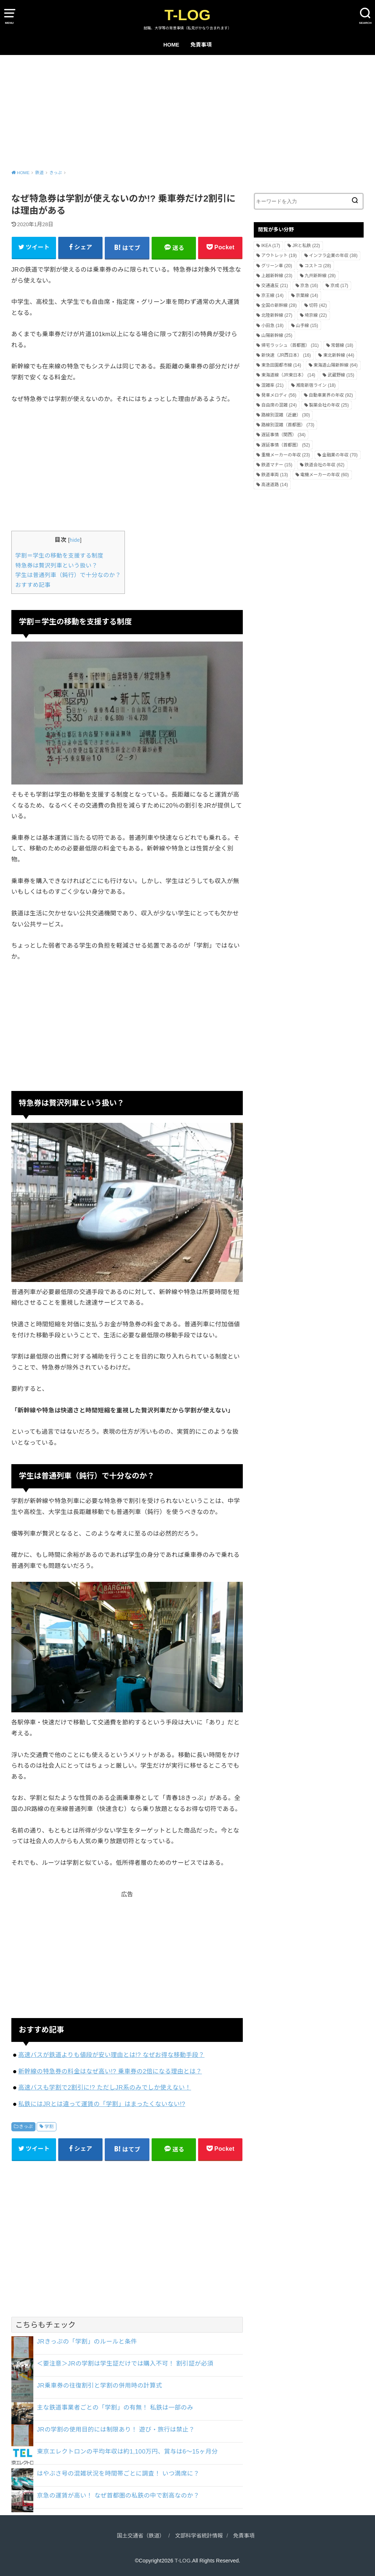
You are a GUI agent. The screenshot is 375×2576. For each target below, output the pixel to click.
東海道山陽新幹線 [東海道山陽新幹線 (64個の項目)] (335, 365)
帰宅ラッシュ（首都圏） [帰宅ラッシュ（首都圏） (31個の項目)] (290, 345)
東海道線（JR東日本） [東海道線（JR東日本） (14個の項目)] (288, 375)
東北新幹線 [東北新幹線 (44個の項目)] (338, 355)
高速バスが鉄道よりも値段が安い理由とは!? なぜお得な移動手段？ (111, 2054)
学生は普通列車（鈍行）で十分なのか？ (68, 575)
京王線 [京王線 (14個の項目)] (272, 295)
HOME (171, 45)
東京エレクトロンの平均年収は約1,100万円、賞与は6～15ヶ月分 (127, 2451)
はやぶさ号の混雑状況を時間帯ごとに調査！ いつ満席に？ (118, 2473)
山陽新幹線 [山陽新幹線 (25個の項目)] (276, 335)
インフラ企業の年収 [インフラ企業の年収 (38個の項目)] (333, 255)
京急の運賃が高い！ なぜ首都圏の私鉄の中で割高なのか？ (118, 2495)
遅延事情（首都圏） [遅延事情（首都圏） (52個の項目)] (285, 445)
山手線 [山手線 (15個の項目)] (307, 325)
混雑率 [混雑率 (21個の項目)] (272, 385)
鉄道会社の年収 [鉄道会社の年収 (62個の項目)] (325, 464)
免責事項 (201, 45)
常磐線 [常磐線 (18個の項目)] (342, 345)
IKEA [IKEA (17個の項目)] (270, 245)
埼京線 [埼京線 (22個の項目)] (316, 315)
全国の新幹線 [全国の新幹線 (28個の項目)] (279, 305)
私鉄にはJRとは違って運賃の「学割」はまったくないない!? (101, 2104)
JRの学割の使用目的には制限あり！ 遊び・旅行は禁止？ (116, 2429)
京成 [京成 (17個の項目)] (339, 285)
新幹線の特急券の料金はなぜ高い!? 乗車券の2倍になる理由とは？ (110, 2071)
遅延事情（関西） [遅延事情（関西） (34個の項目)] (283, 434)
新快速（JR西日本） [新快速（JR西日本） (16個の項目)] (286, 355)
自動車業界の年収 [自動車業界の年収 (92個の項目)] (331, 395)
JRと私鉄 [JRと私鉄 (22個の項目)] (306, 245)
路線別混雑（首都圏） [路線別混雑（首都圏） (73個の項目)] (287, 424)
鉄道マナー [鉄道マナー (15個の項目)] (276, 464)
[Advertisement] (187, 110)
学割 (49, 2126)
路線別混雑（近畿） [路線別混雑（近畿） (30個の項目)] (285, 415)
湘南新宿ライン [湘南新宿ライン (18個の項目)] (316, 385)
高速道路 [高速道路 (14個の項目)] (274, 484)
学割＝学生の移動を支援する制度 (59, 555)
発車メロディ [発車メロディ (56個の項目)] (278, 395)
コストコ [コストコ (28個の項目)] (317, 265)
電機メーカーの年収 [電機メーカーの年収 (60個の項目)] (324, 474)
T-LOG (187, 15)
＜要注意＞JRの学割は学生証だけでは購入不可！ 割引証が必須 (125, 2363)
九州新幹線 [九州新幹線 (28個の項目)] (320, 275)
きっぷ (26, 2126)
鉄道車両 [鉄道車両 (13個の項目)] (274, 474)
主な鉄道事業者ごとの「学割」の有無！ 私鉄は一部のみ (115, 2407)
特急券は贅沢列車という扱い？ (56, 565)
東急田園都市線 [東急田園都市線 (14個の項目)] (281, 365)
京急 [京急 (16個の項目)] (309, 285)
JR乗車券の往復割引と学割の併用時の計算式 (99, 2385)
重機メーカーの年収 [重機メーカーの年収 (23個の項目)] (285, 454)
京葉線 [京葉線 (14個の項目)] (307, 295)
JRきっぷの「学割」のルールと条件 (87, 2341)
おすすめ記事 (33, 585)
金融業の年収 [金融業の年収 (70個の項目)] (340, 454)
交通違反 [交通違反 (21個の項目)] (274, 285)
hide (75, 540)
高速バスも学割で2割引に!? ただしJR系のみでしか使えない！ (104, 2087)
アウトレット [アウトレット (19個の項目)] (279, 255)
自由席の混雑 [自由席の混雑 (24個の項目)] (279, 405)
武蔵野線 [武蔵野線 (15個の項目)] (340, 375)
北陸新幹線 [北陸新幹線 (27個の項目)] (276, 315)
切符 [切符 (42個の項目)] (318, 305)
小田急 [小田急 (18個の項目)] (272, 325)
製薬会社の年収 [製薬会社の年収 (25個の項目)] (329, 405)
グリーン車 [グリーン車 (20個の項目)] (276, 265)
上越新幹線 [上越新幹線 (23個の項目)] (276, 275)
